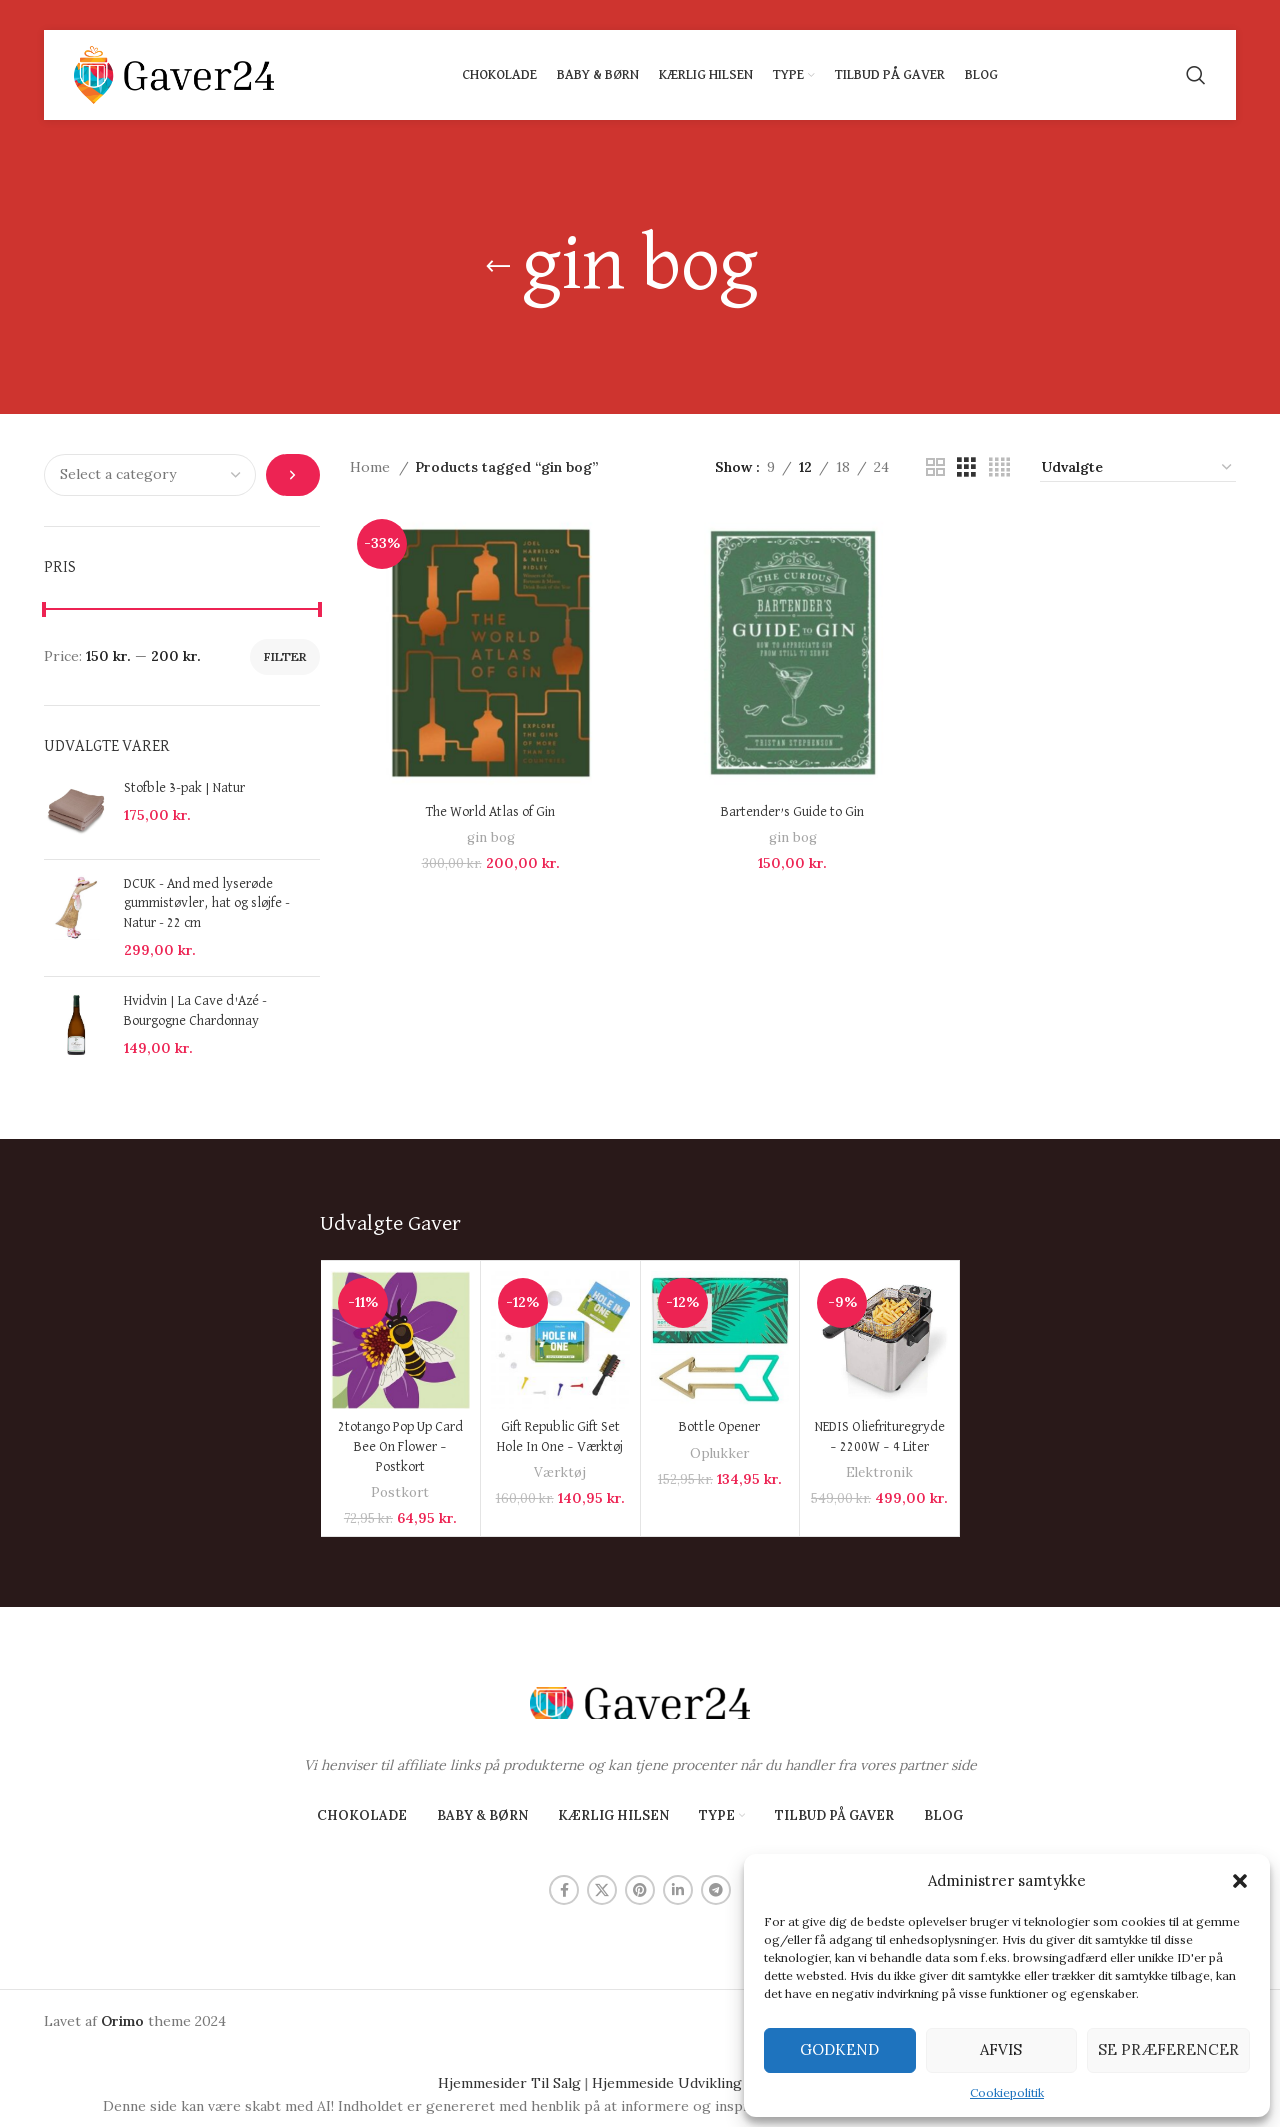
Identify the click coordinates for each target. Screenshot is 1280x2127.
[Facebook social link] (564, 1890)
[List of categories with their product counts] (150, 475)
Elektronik (879, 1472)
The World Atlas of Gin (490, 812)
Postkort (400, 1492)
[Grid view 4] (999, 467)
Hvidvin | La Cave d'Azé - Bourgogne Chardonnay (195, 1011)
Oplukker (719, 1453)
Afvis (1001, 2049)
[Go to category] (292, 475)
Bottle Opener (719, 1427)
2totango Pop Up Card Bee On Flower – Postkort (400, 1446)
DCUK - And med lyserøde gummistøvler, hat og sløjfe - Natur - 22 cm (207, 903)
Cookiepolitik (1007, 2092)
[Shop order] (1138, 468)
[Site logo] (174, 74)
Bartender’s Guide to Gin (792, 812)
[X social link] (602, 1890)
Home (372, 467)
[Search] (1196, 75)
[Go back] (498, 267)
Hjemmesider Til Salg (509, 2083)
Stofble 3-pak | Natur (184, 788)
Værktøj (560, 1472)
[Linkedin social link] (678, 1890)
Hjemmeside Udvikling (667, 2083)
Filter (285, 656)
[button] (1240, 1881)
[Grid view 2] (935, 467)
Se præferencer (1168, 2049)
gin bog (491, 837)
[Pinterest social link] (640, 1890)
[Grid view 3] (966, 467)
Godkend (839, 2049)
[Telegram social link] (716, 1890)
